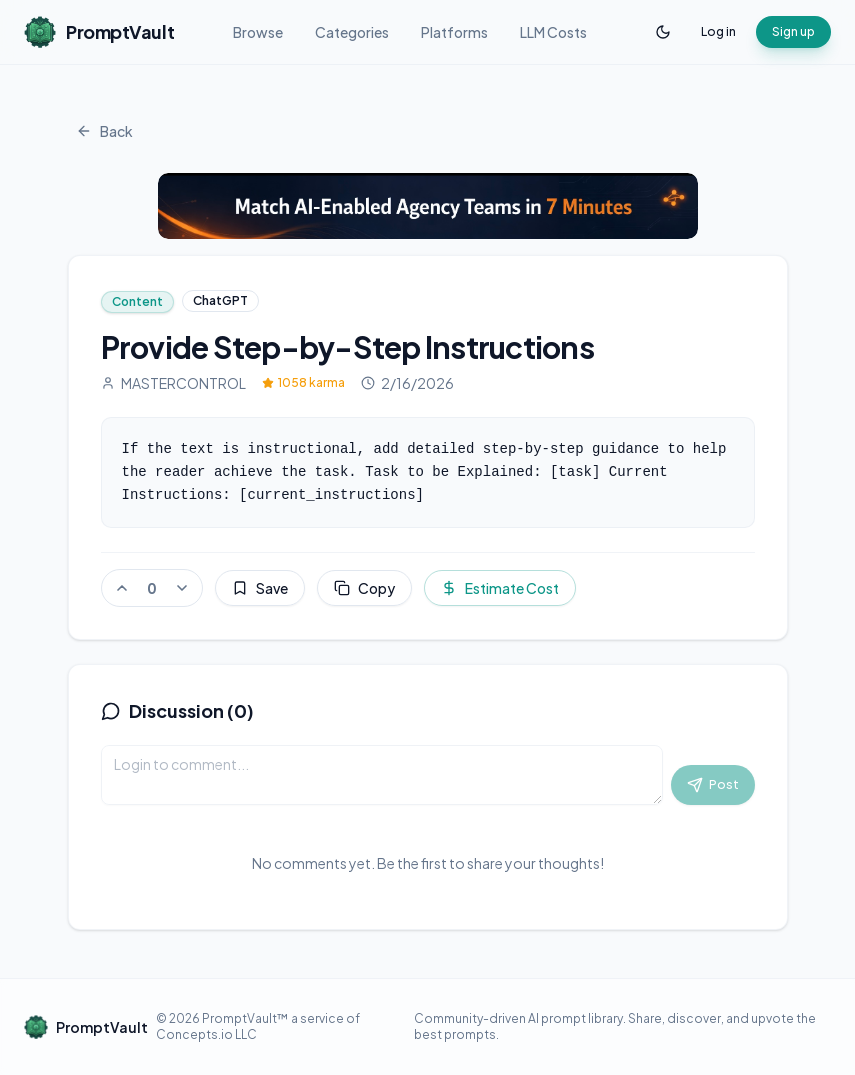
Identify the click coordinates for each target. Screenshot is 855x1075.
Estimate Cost (500, 588)
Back (104, 131)
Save (260, 588)
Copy (364, 588)
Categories (352, 32)
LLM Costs (553, 32)
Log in (718, 31)
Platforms (454, 32)
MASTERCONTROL (173, 383)
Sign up (793, 31)
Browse (258, 32)
